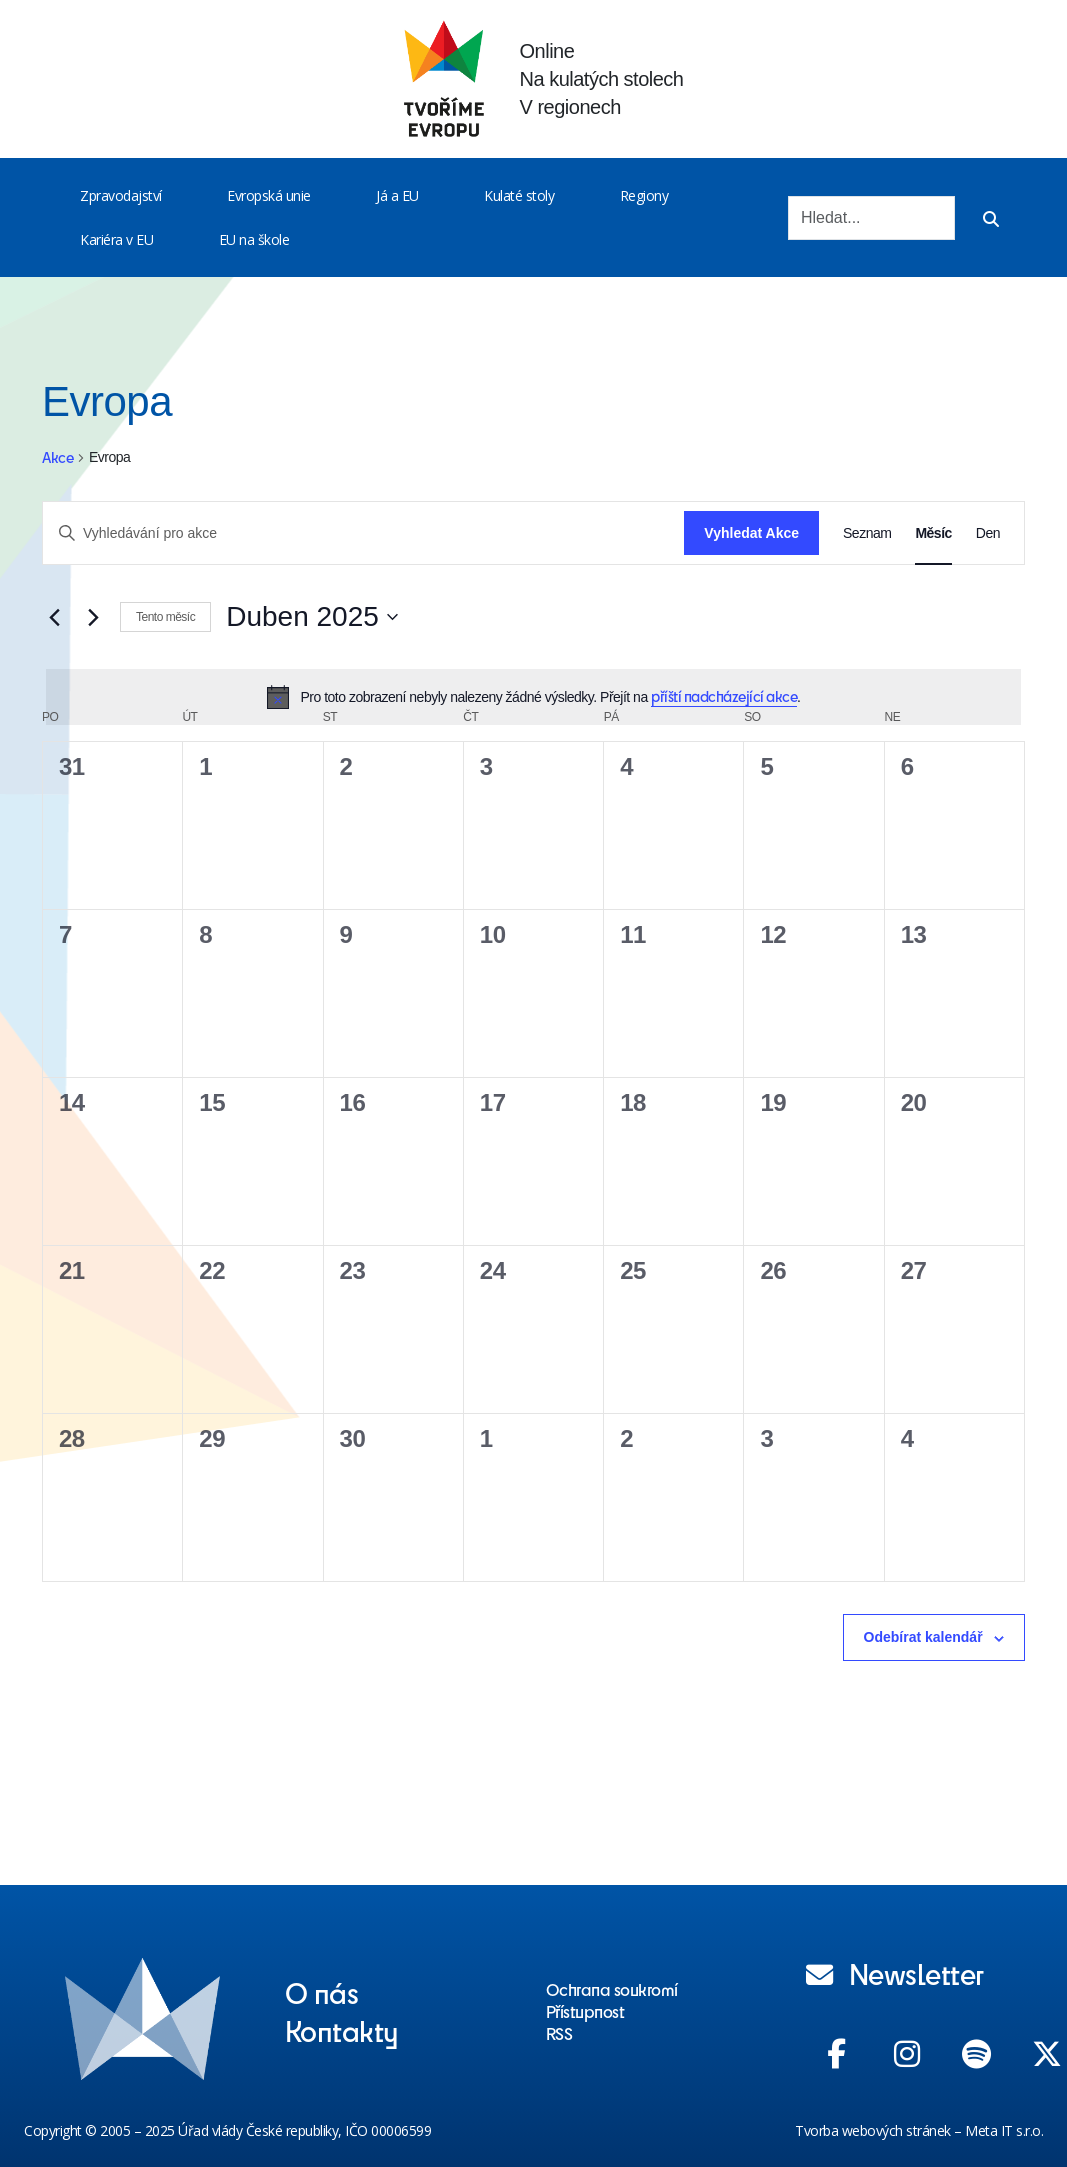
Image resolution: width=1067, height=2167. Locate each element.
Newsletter (895, 1973)
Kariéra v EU (116, 239)
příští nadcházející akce (724, 696)
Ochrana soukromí (612, 1989)
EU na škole (254, 239)
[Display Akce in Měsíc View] (933, 533)
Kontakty (342, 2030)
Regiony (644, 195)
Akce (57, 457)
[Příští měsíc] (93, 617)
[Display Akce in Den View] (988, 533)
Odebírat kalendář (923, 1637)
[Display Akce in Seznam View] (867, 533)
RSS (559, 2033)
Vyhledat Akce (751, 533)
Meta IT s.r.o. (1004, 2130)
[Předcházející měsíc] (54, 617)
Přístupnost (585, 2011)
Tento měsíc (165, 617)
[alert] (533, 697)
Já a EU (397, 195)
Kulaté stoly (519, 195)
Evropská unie (269, 195)
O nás (322, 1992)
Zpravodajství (121, 195)
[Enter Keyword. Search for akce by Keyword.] (363, 533)
